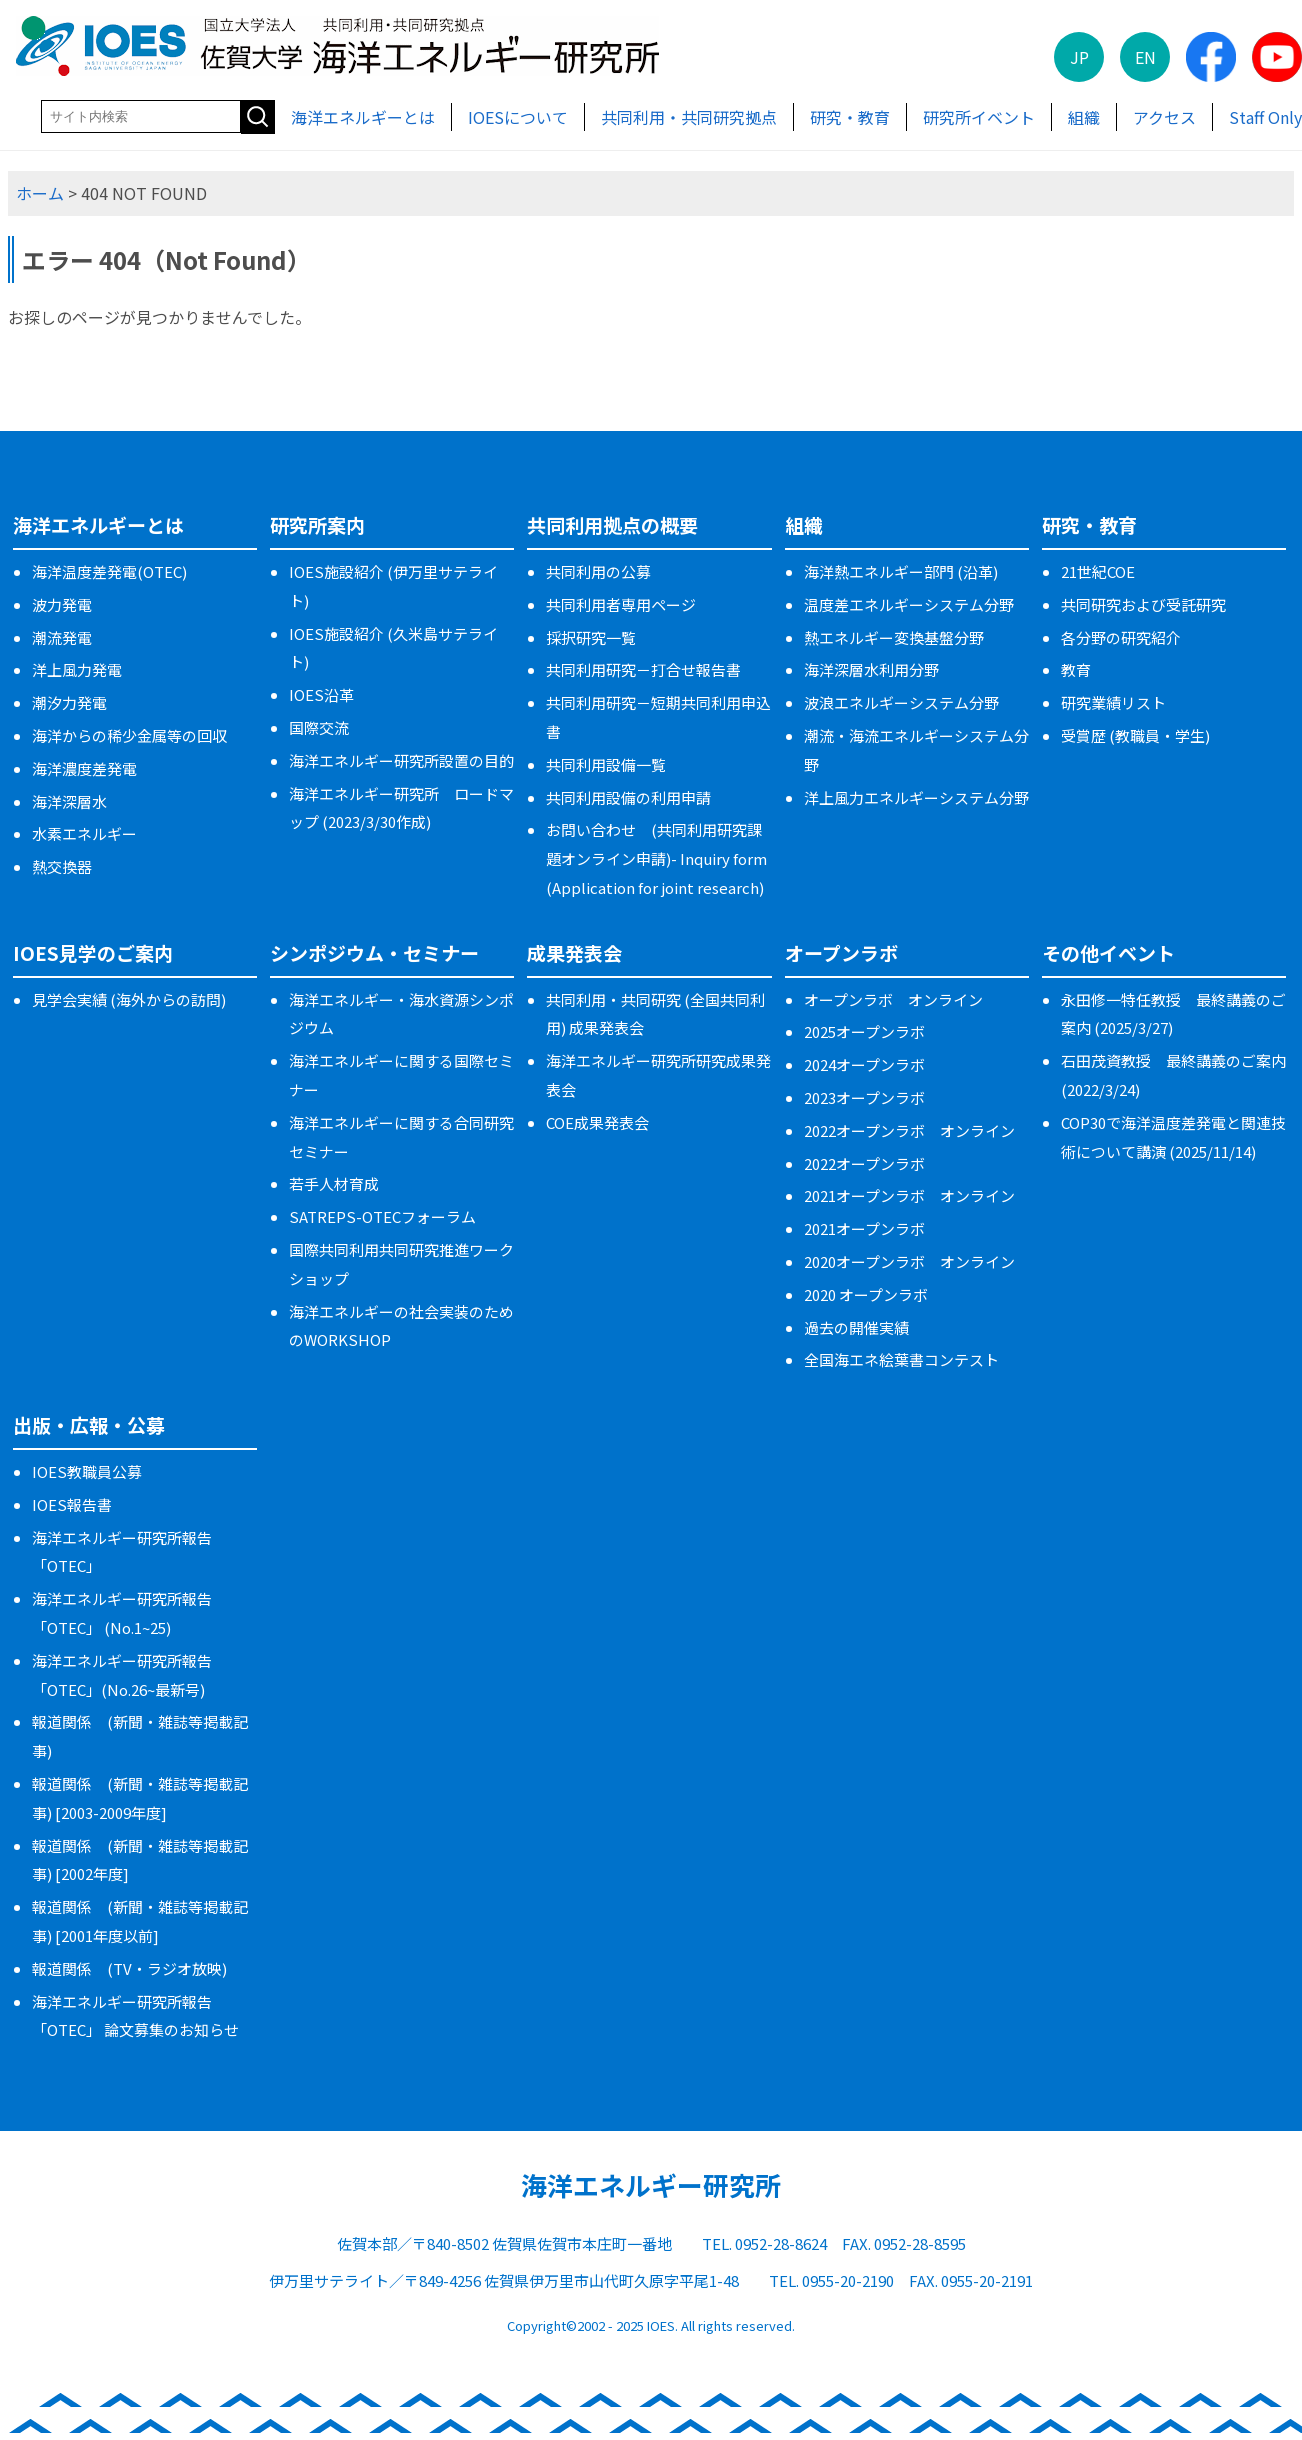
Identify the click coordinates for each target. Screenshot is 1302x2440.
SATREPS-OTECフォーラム (382, 1216)
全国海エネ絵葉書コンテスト (901, 1359)
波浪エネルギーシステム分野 (901, 702)
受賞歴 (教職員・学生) (1135, 735)
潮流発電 (62, 637)
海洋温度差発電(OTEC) (109, 571)
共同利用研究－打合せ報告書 (643, 669)
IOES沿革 (321, 694)
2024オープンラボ (864, 1064)
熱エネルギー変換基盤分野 (894, 637)
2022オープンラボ (864, 1163)
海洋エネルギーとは (363, 117)
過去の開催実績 (856, 1327)
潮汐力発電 (69, 702)
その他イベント (1108, 952)
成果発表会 (574, 952)
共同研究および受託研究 (1143, 604)
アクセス (1164, 117)
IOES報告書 (72, 1504)
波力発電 (62, 604)
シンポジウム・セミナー (374, 952)
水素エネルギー (84, 833)
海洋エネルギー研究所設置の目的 (401, 760)
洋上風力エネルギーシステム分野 (916, 797)
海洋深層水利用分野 (871, 669)
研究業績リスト (1113, 702)
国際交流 (319, 727)
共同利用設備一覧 (606, 764)
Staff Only (1265, 117)
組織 (1084, 117)
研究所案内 (317, 524)
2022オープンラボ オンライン (909, 1130)
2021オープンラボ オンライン (909, 1195)
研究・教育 (850, 117)
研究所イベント (979, 117)
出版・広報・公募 (89, 1424)
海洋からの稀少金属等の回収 (129, 735)
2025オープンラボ (864, 1031)
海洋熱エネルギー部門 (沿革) (901, 571)
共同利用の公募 (598, 571)
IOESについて (518, 117)
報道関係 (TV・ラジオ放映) (129, 1968)
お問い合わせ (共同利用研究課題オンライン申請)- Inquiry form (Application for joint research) (656, 858)
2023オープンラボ (864, 1097)
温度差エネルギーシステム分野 (909, 604)
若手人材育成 (334, 1183)
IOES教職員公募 (87, 1471)
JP (1079, 57)
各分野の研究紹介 (1121, 637)
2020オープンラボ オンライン (909, 1261)
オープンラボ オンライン (893, 999)
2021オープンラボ (864, 1228)
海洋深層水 (69, 801)
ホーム (40, 193)
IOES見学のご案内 (93, 952)
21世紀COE (1098, 571)
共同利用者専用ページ (621, 604)
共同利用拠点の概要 (612, 524)
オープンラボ (841, 952)
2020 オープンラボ (866, 1294)
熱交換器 (62, 866)
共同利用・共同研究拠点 (689, 117)
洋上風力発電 (77, 669)
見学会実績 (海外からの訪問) (129, 999)
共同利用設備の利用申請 (628, 797)
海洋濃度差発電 (84, 768)
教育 (1076, 669)
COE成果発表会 (597, 1122)
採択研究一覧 (591, 637)
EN (1145, 57)
